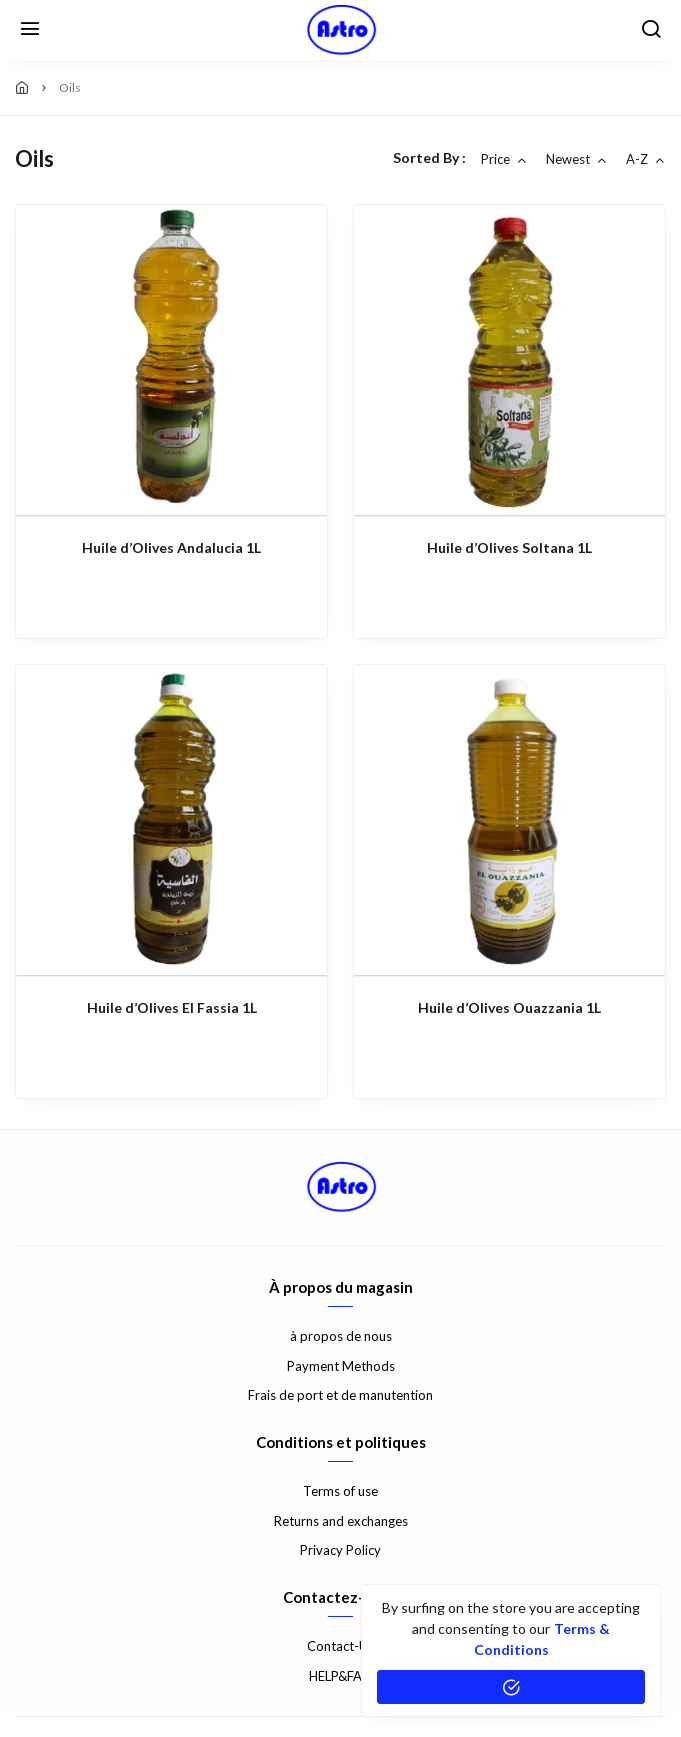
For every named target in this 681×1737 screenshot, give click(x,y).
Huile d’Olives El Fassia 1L (172, 1007)
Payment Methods (341, 1366)
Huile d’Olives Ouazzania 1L (509, 1007)
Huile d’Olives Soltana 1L (509, 547)
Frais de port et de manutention (340, 1395)
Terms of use (340, 1491)
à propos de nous (341, 1336)
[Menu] (30, 30)
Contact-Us (340, 1646)
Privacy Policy (340, 1550)
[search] (651, 30)
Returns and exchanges (341, 1521)
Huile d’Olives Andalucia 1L (171, 547)
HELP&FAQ (341, 1676)
